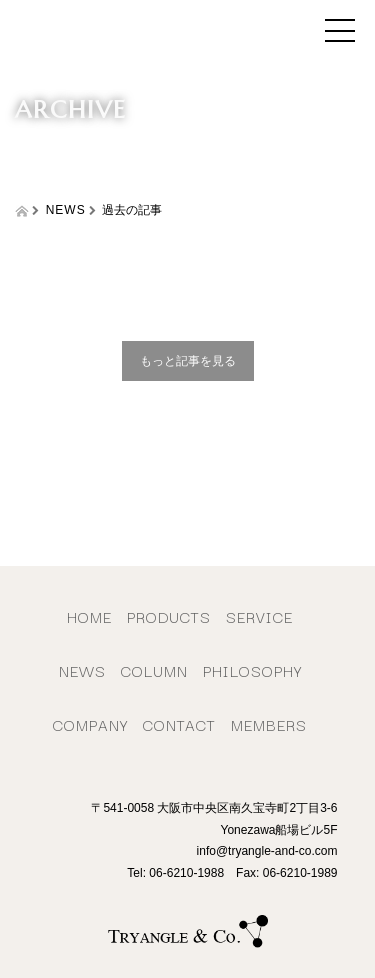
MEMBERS (269, 724)
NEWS (82, 670)
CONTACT (179, 724)
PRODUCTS (169, 616)
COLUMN (154, 670)
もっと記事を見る (188, 361)
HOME (89, 616)
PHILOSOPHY (252, 670)
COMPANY (90, 724)
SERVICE (259, 616)
